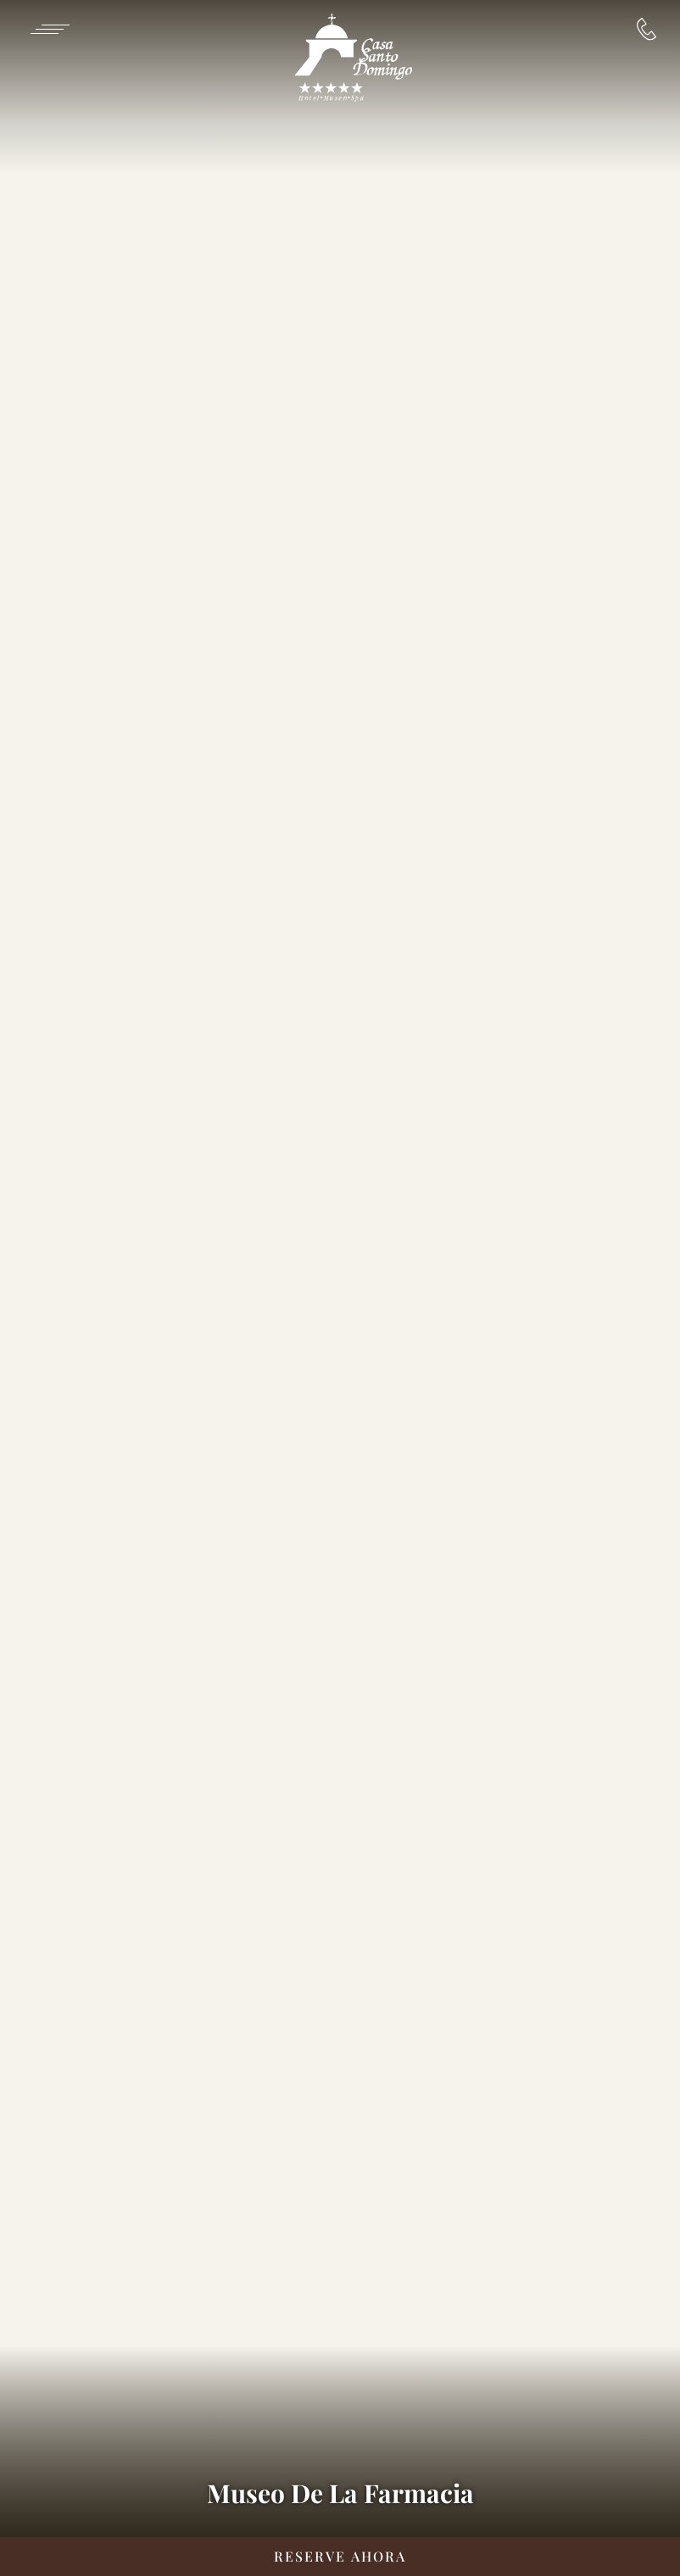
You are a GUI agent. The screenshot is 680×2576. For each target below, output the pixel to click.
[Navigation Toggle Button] (49, 29)
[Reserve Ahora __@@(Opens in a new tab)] (340, 2556)
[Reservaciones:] (646, 29)
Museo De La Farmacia (340, 2493)
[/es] (353, 59)
